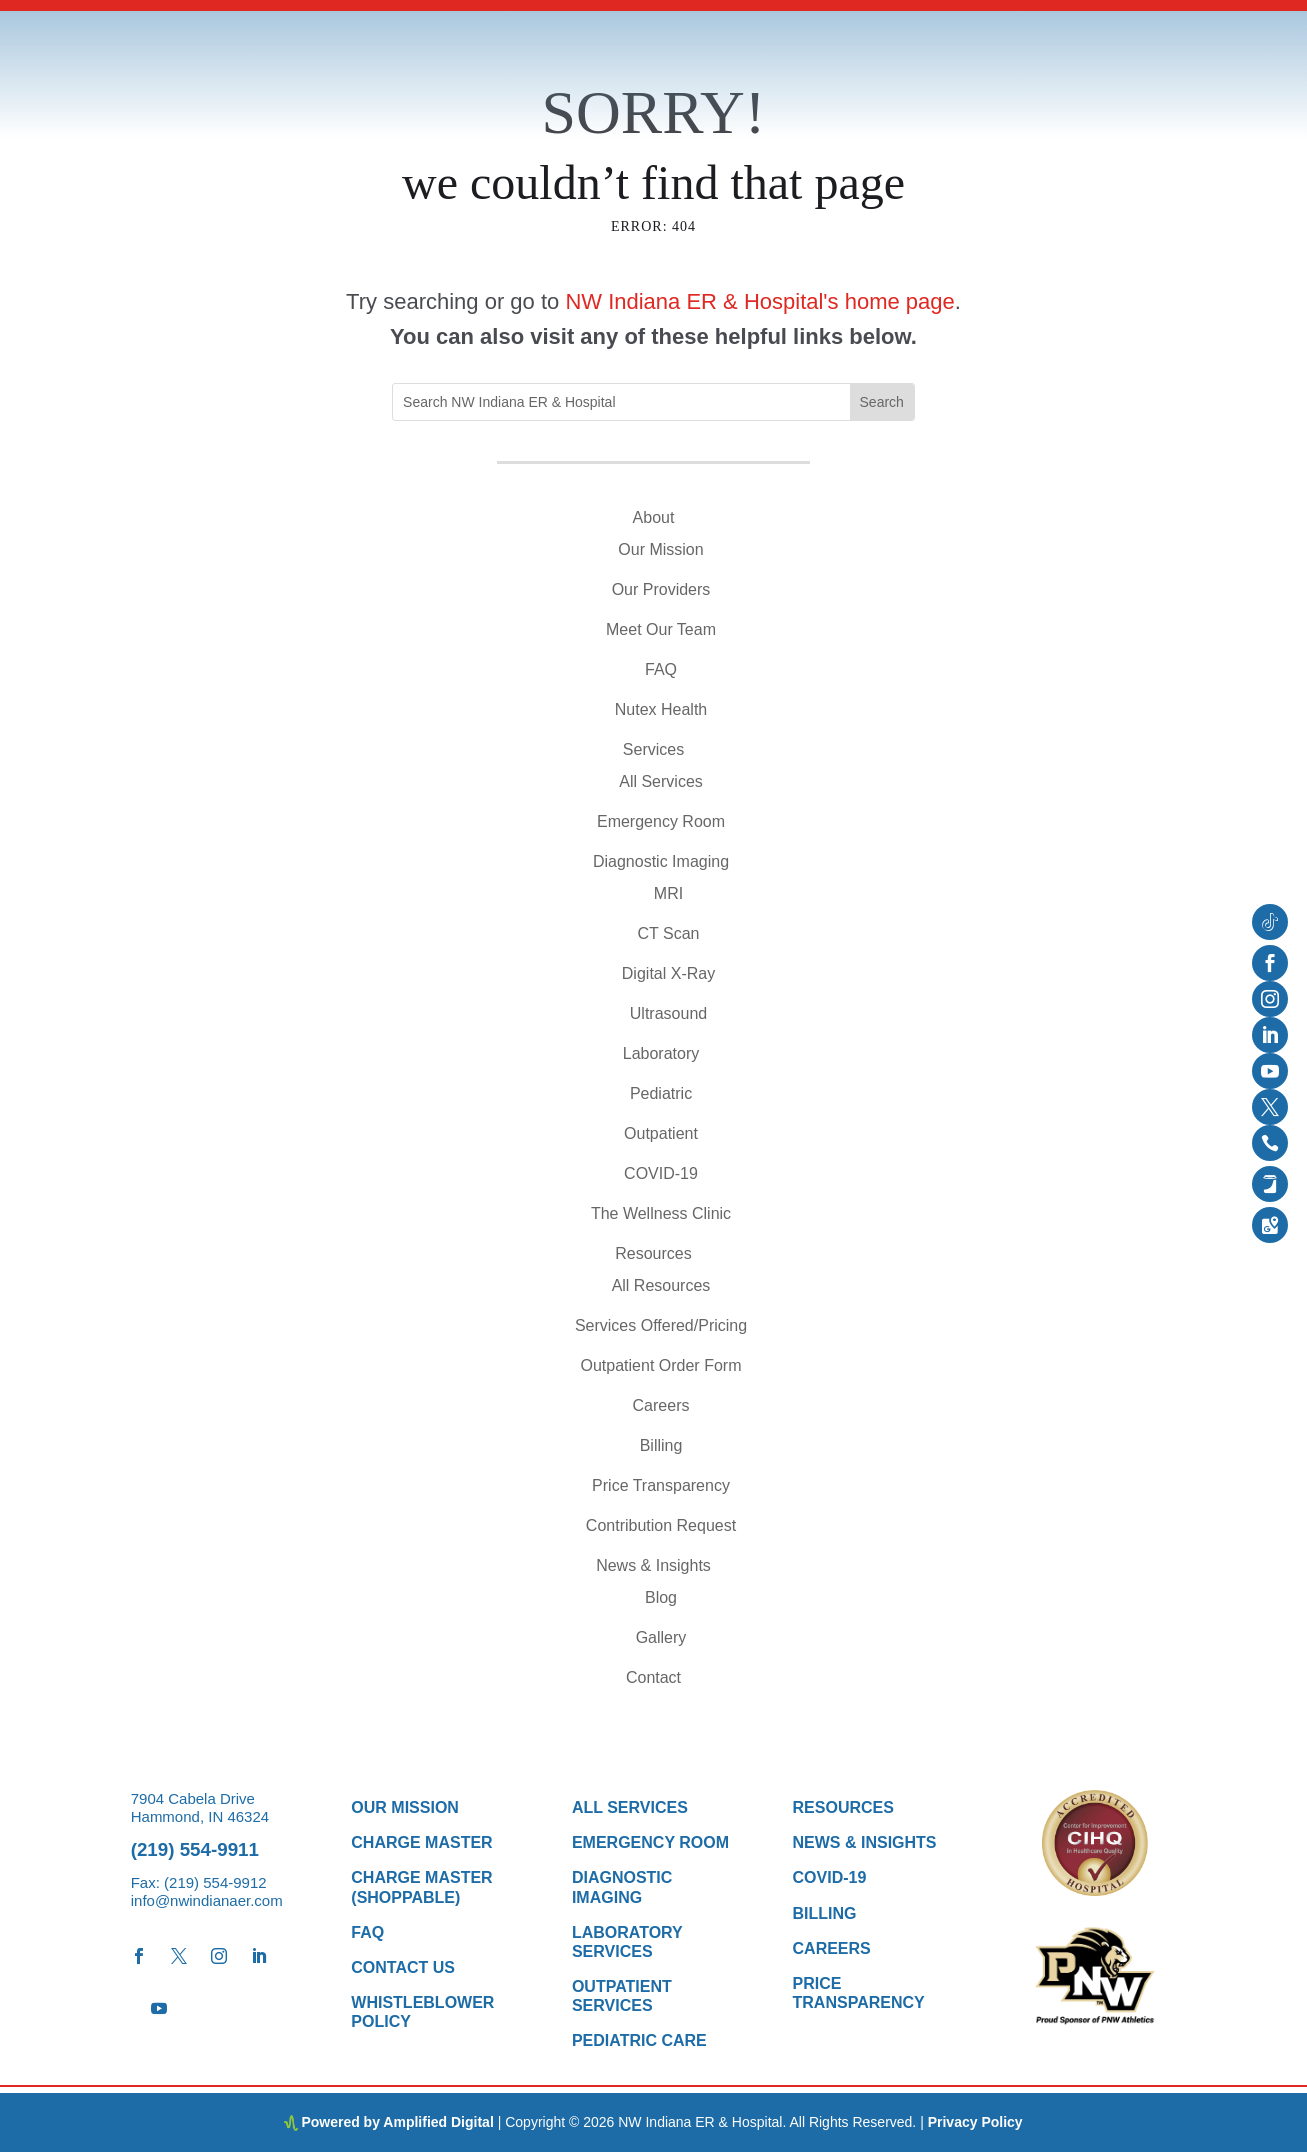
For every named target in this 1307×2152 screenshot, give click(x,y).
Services (653, 749)
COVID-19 (661, 1173)
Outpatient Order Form (661, 1365)
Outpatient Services (622, 1996)
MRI (668, 893)
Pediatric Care (639, 2040)
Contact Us (403, 1967)
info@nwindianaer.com (207, 1900)
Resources (653, 1253)
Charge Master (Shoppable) (421, 1887)
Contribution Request (661, 1525)
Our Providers (661, 589)
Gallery (661, 1637)
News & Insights (653, 1565)
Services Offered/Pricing (661, 1325)
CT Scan (669, 933)
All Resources (661, 1285)
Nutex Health (661, 709)
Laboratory (661, 1053)
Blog (661, 1597)
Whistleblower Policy (422, 2012)
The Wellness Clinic (661, 1213)
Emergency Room (661, 821)
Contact (653, 1677)
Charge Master (421, 1842)
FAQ (661, 669)
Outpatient (661, 1133)
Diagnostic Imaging (661, 861)
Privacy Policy (975, 2122)
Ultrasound (668, 1013)
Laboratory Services (627, 1942)
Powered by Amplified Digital (397, 2122)
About (654, 517)
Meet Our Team (661, 629)
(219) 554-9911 (195, 1849)
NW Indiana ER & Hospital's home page (759, 301)
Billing (661, 1445)
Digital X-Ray (668, 973)
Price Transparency (661, 1485)
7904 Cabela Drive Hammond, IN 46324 (200, 1807)
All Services (661, 781)
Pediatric (661, 1093)
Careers (661, 1405)
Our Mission (660, 549)
